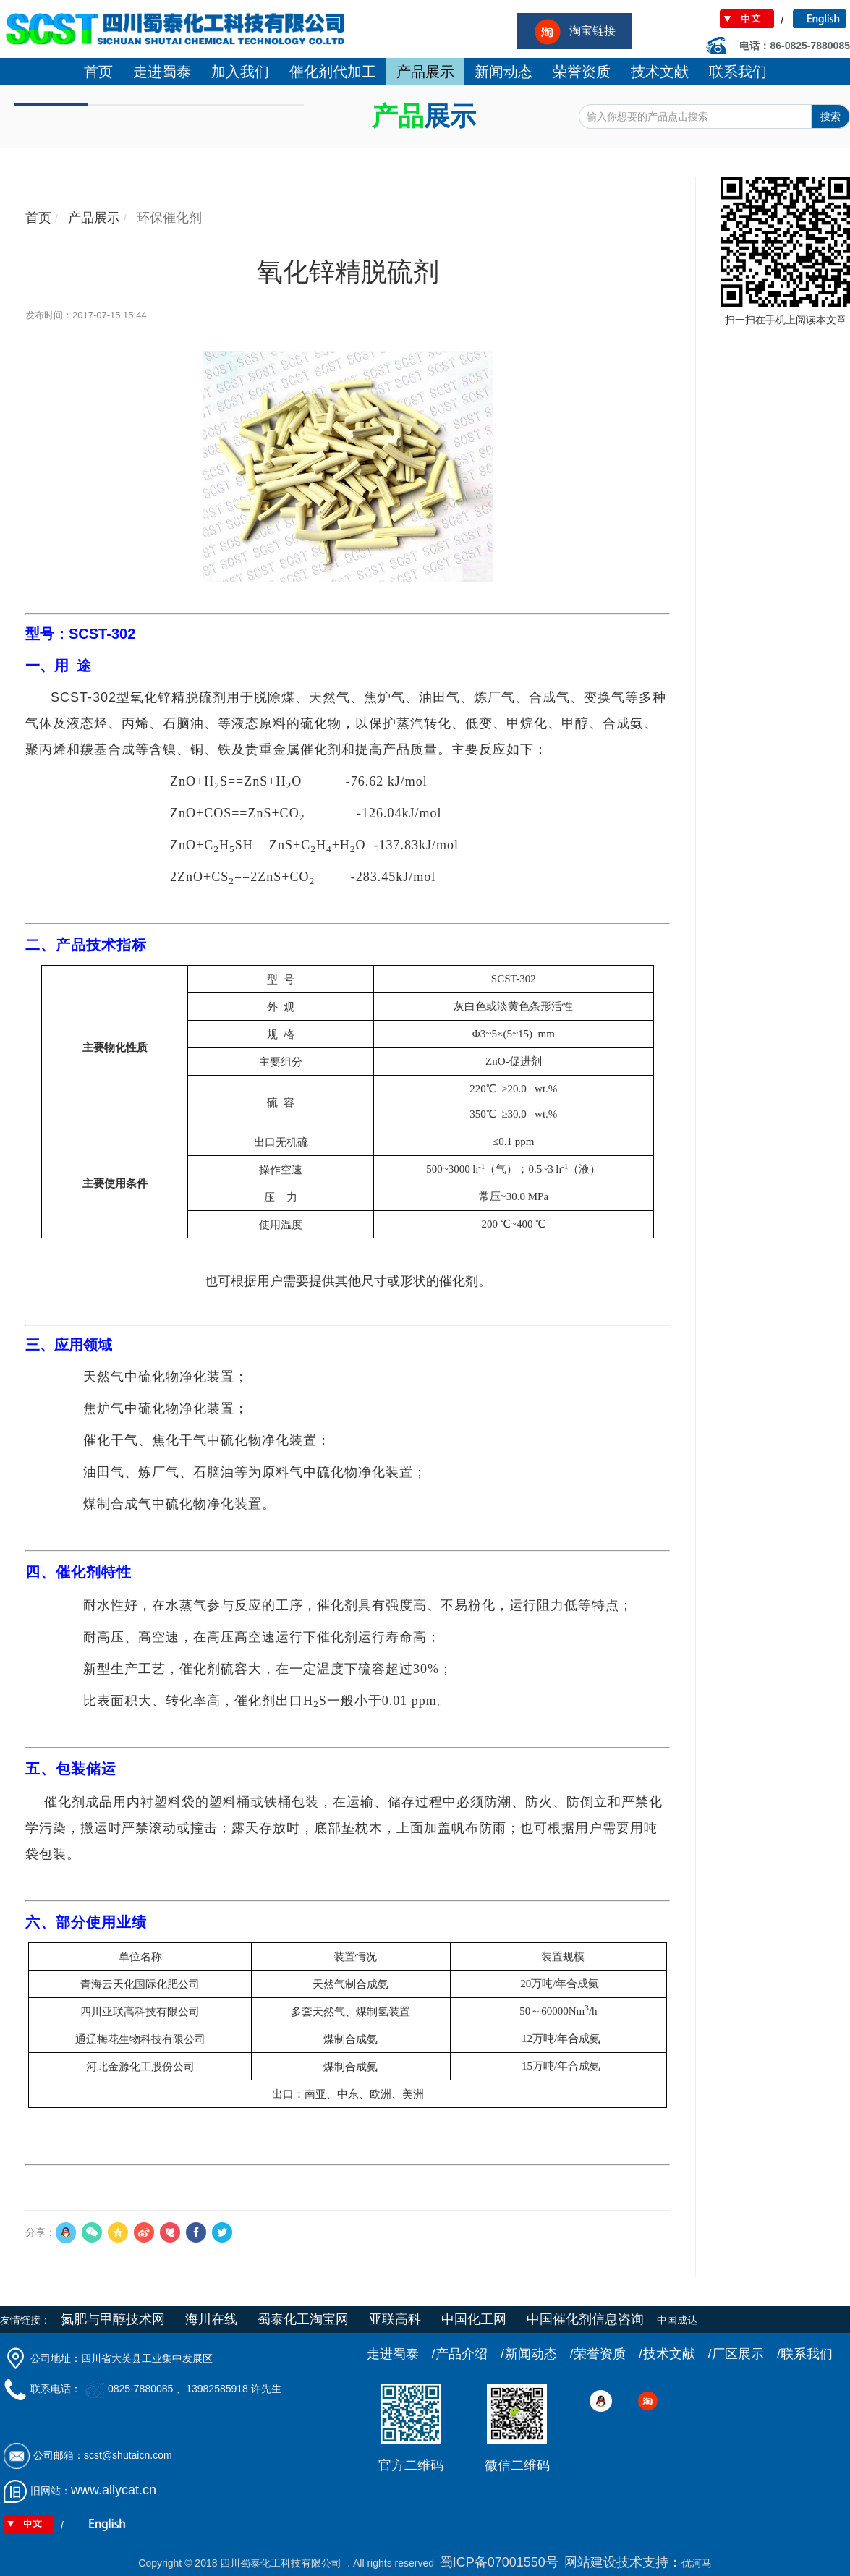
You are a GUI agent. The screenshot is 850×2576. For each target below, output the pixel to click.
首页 (38, 218)
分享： (40, 2232)
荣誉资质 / (608, 2354)
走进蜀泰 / (401, 2354)
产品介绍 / (469, 2354)
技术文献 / (677, 2354)
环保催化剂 (167, 218)
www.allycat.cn (113, 2490)
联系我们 (807, 2354)
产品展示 (92, 218)
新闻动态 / (539, 2354)
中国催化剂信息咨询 (585, 2319)
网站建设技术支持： (622, 2562)
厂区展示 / (746, 2354)
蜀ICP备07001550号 (499, 2562)
